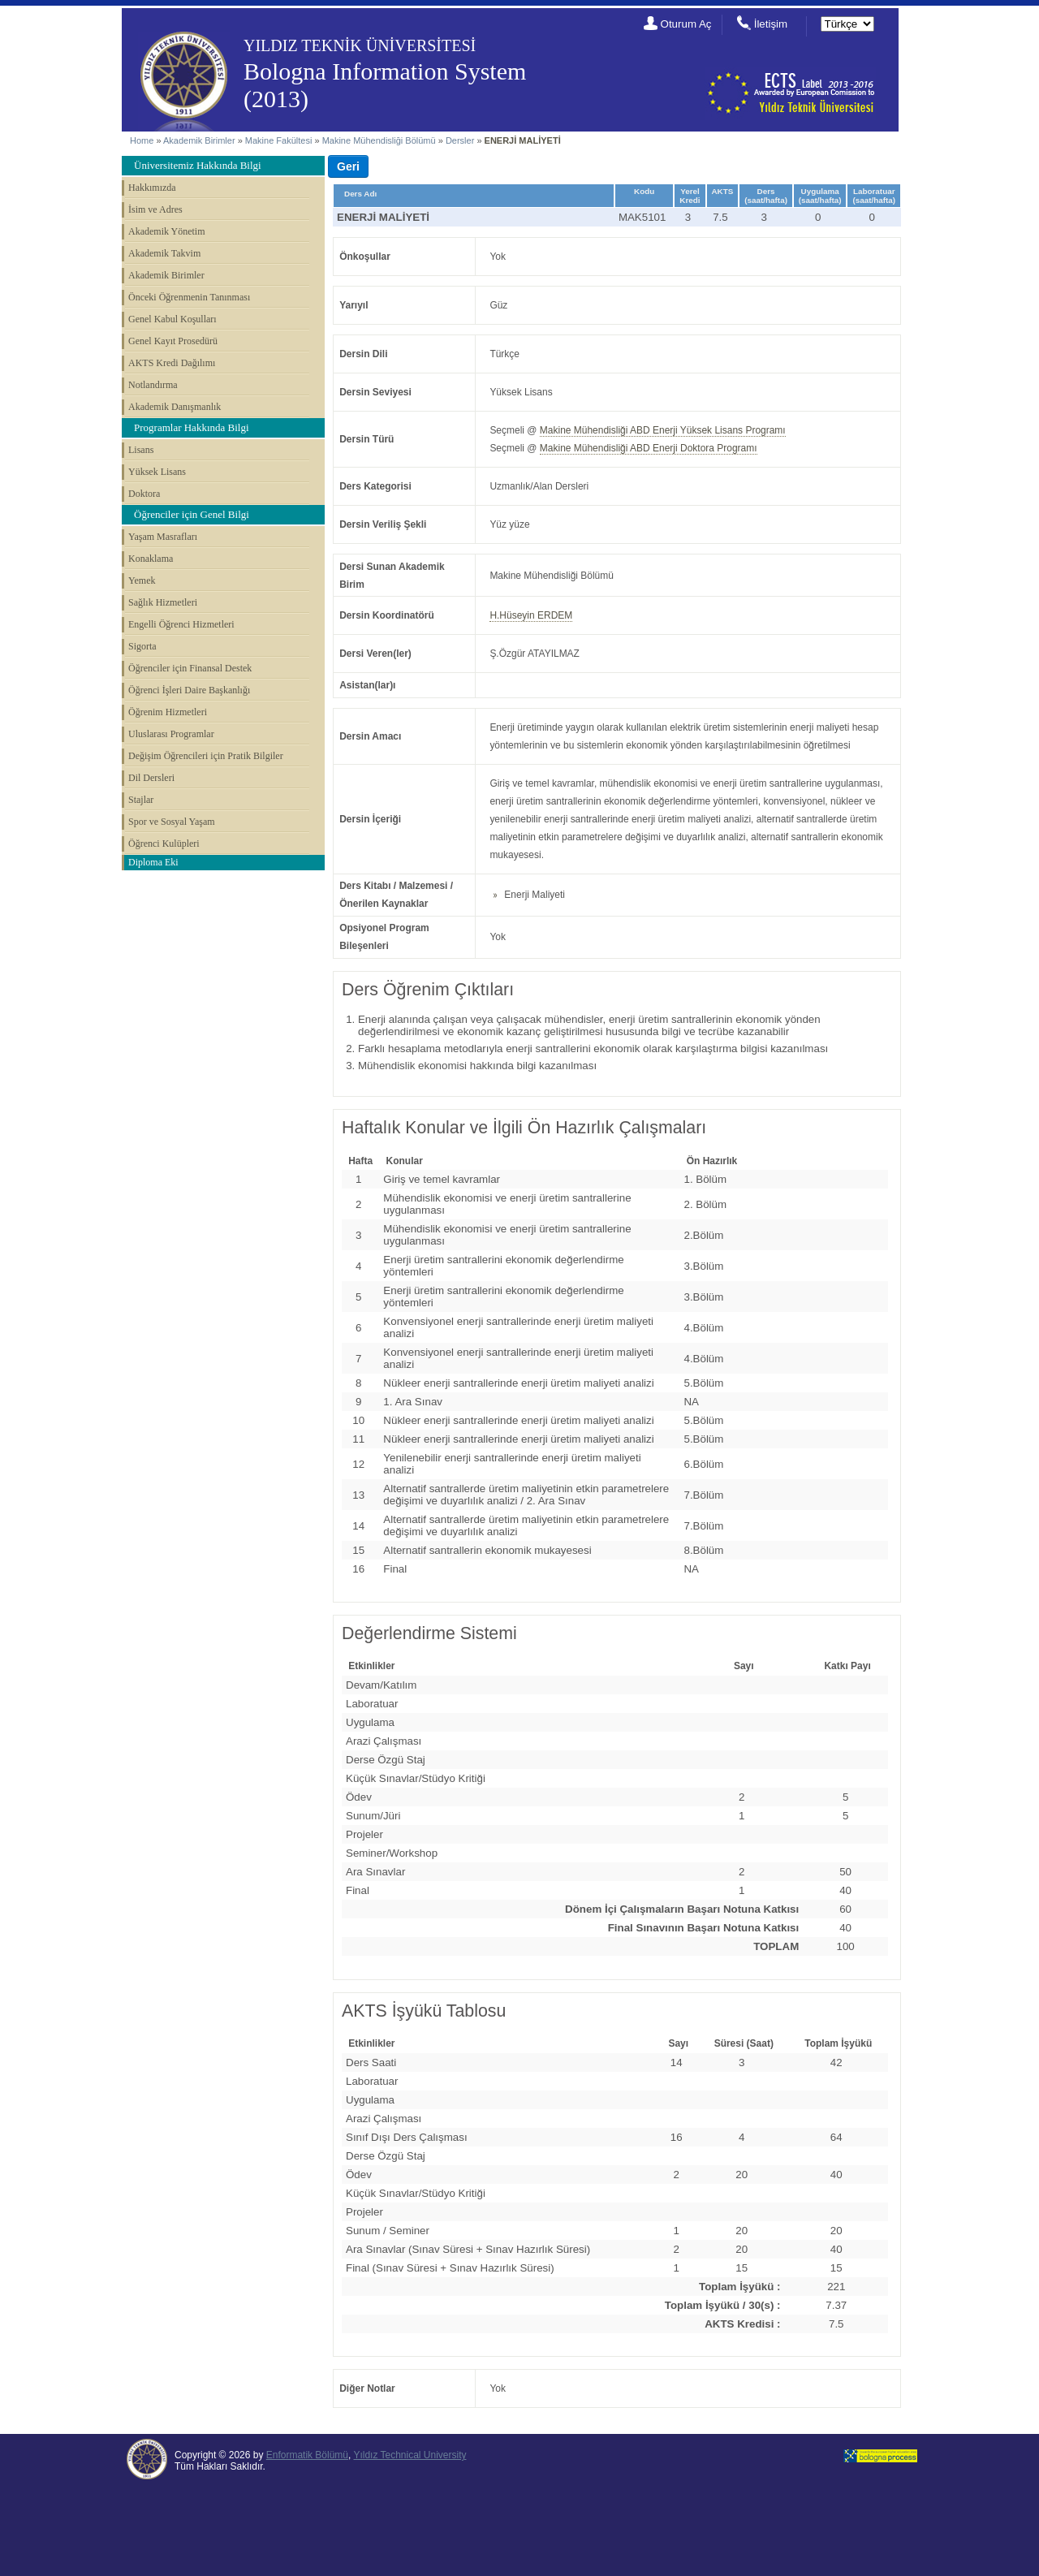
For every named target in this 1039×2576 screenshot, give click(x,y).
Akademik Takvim (164, 253)
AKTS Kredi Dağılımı (171, 363)
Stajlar (140, 799)
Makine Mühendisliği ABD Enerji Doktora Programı (648, 448)
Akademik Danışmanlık (174, 406)
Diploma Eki (153, 862)
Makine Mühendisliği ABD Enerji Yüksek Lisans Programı (663, 430)
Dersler (460, 140)
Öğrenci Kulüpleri (164, 843)
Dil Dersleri (151, 777)
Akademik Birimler (199, 140)
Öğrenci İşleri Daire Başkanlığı (189, 690)
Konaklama (150, 558)
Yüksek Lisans (157, 471)
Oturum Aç (686, 24)
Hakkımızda (152, 187)
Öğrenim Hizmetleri (167, 712)
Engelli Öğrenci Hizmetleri (181, 624)
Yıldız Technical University (409, 2455)
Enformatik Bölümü (307, 2455)
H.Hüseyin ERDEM (530, 615)
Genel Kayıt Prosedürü (173, 341)
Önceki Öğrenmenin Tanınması (189, 297)
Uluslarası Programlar (171, 734)
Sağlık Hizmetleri (162, 602)
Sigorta (142, 646)
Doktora (144, 493)
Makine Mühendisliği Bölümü (379, 140)
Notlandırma (153, 384)
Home (141, 140)
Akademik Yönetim (166, 231)
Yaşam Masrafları (162, 536)
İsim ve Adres (155, 209)
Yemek (141, 580)
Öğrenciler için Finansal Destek (190, 668)
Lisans (140, 449)
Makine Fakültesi (280, 140)
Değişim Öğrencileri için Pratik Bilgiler (205, 756)
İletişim (770, 24)
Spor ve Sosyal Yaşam (171, 821)
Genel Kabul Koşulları (172, 319)
